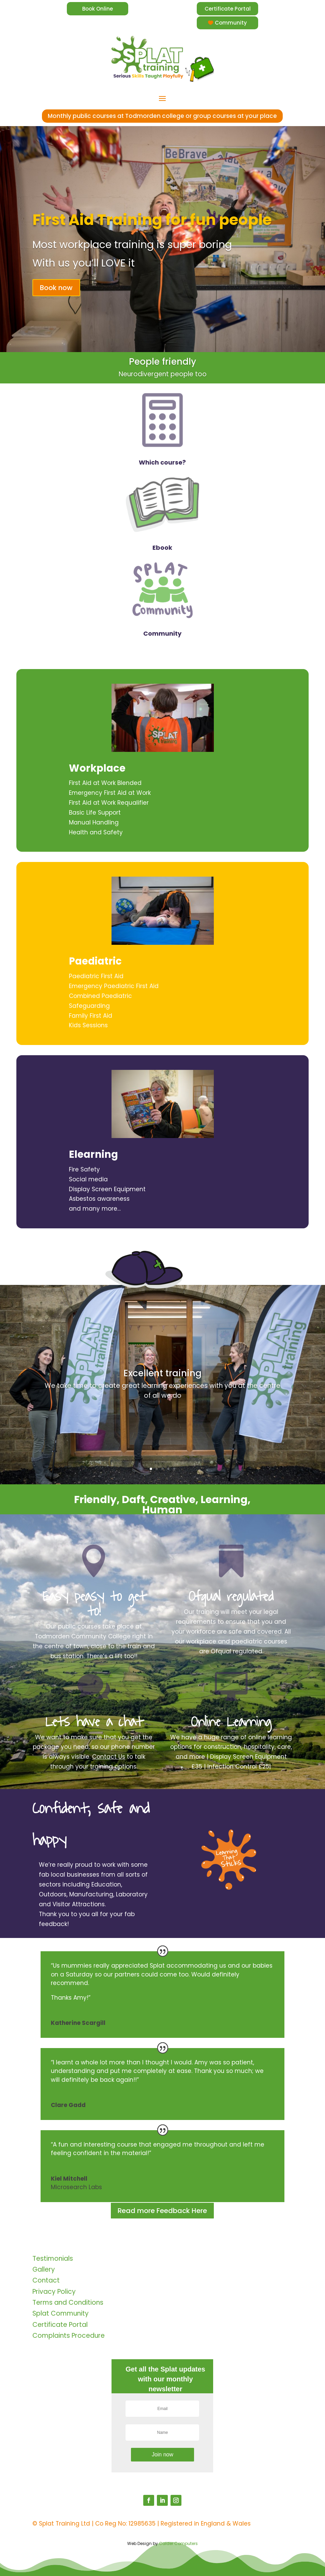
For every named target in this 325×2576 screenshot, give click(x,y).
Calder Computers (178, 2543)
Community (231, 22)
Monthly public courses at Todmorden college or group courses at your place (162, 116)
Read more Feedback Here (162, 2210)
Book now (56, 287)
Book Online (97, 8)
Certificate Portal (228, 8)
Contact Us (108, 1757)
